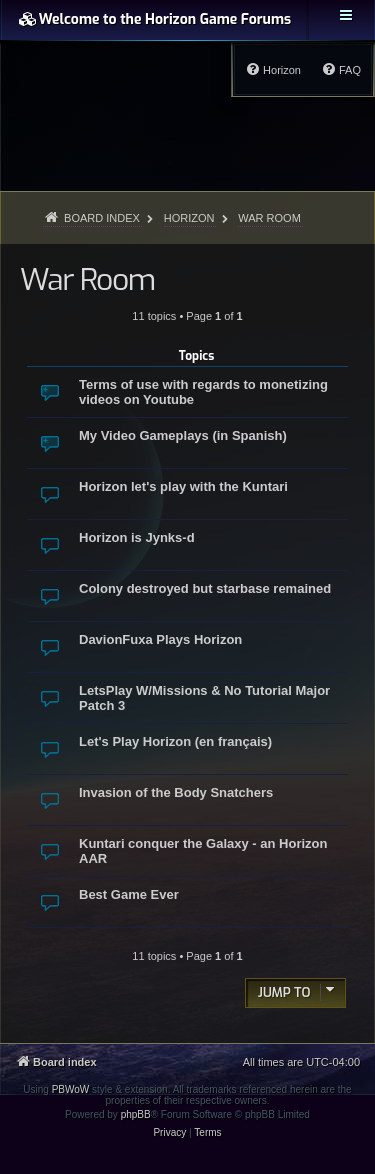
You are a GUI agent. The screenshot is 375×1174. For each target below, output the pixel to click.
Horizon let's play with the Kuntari (183, 486)
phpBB (136, 1114)
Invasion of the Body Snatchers (176, 792)
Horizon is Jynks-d (137, 537)
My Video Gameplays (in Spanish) (183, 435)
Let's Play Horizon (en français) (175, 741)
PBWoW (71, 1089)
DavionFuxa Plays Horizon (160, 639)
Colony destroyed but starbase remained (205, 588)
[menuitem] (341, 70)
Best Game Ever (129, 894)
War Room (87, 280)
